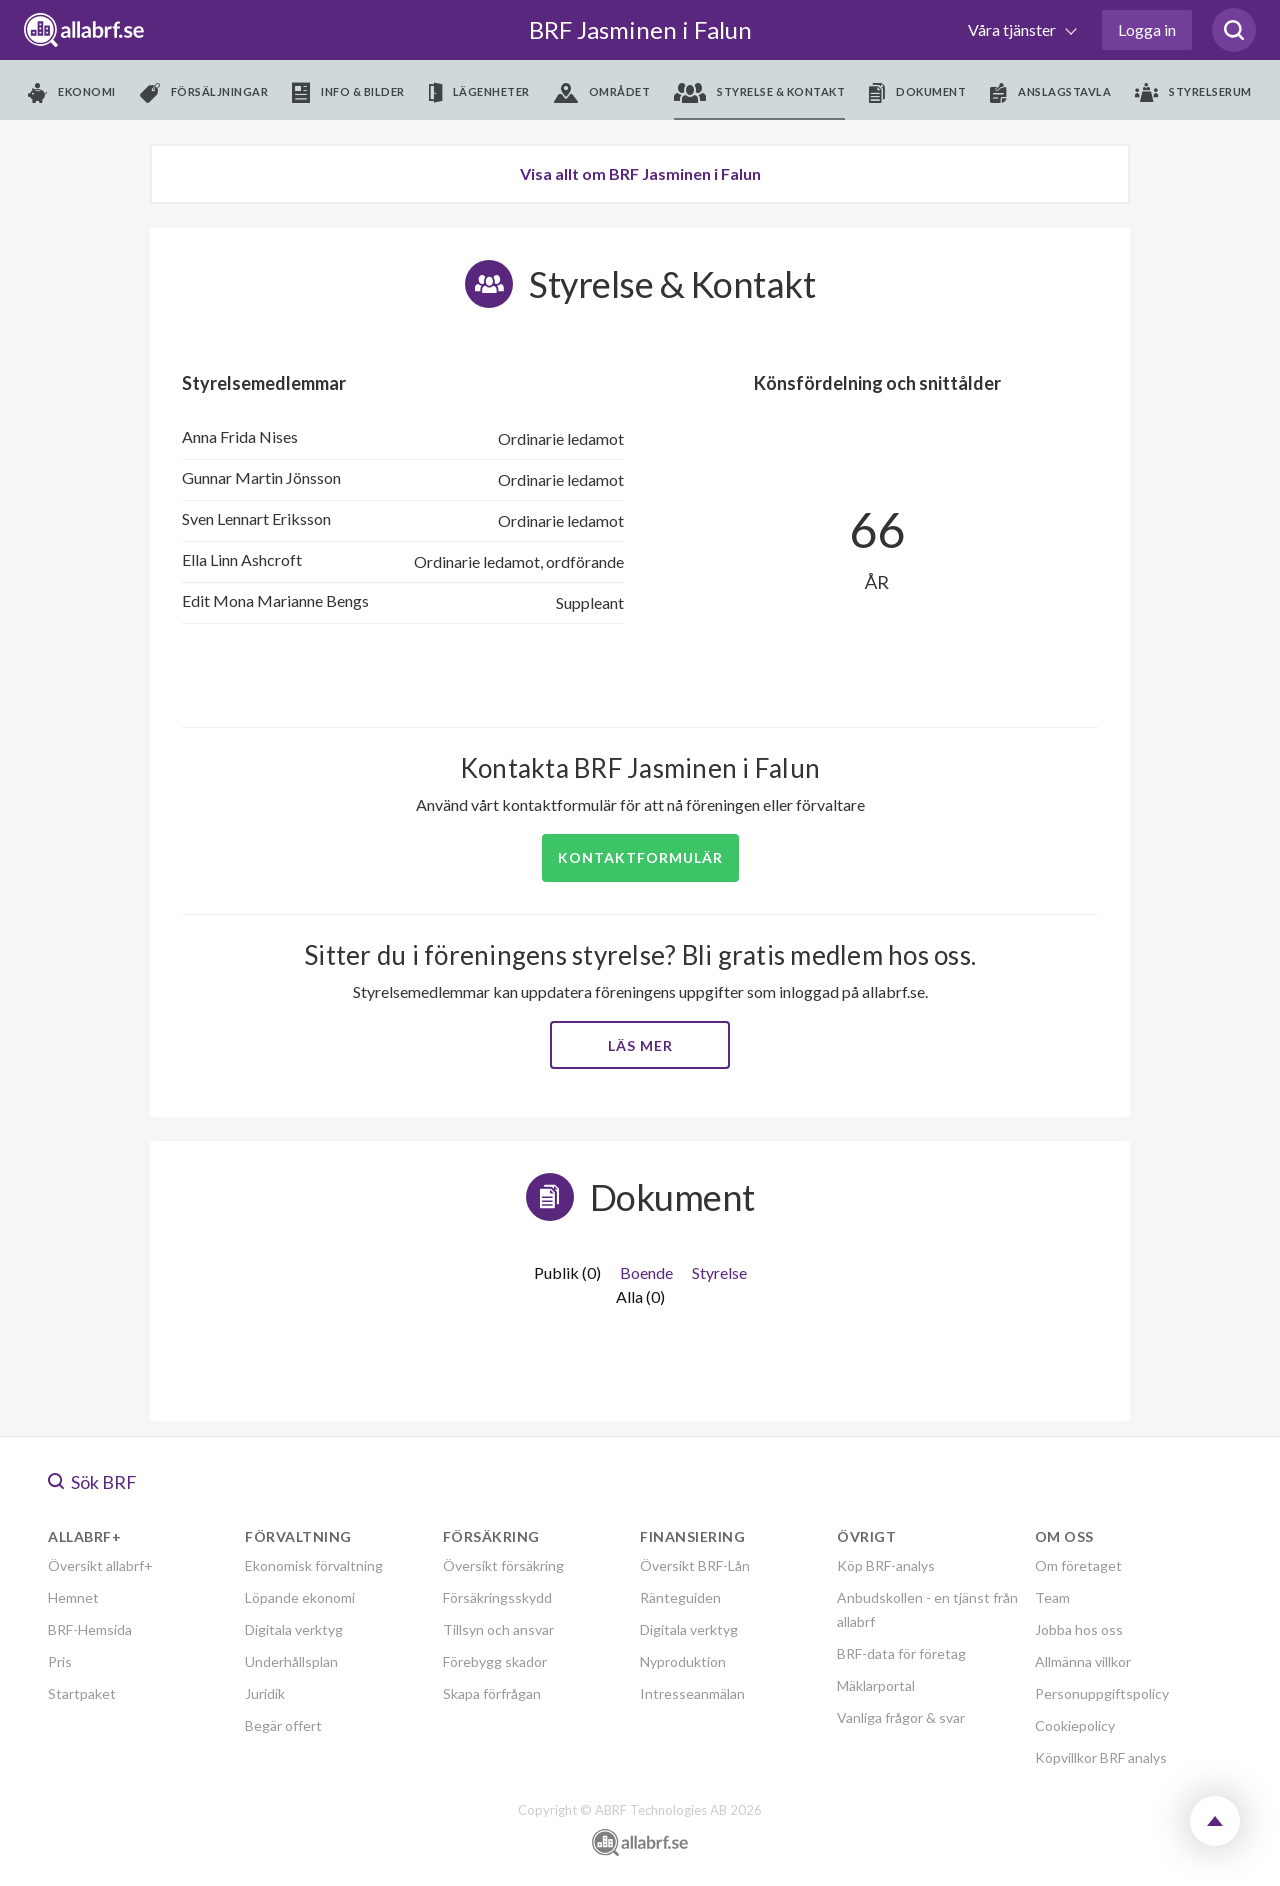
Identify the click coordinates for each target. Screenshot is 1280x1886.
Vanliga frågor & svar (901, 1717)
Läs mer (640, 1045)
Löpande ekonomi (300, 1597)
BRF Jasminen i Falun (640, 29)
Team (1052, 1597)
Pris (60, 1661)
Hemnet (73, 1597)
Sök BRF (92, 1482)
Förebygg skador (495, 1661)
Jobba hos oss (1079, 1629)
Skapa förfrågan (492, 1693)
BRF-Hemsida (90, 1629)
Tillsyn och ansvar (498, 1629)
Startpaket (82, 1693)
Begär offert (283, 1725)
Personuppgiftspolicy (1102, 1693)
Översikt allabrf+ (100, 1565)
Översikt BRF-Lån (695, 1565)
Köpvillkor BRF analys (1101, 1757)
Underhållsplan (291, 1661)
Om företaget (1078, 1565)
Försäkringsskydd (497, 1597)
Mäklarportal (876, 1685)
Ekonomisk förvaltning (314, 1565)
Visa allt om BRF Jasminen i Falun (640, 173)
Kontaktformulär (640, 857)
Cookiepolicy (1075, 1725)
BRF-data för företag (901, 1653)
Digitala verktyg (294, 1629)
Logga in (1147, 29)
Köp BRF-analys (886, 1565)
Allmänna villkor (1083, 1661)
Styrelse (719, 1272)
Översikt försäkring (503, 1565)
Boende (646, 1272)
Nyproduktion (683, 1661)
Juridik (265, 1693)
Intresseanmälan (692, 1693)
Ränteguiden (680, 1597)
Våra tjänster (1013, 29)
